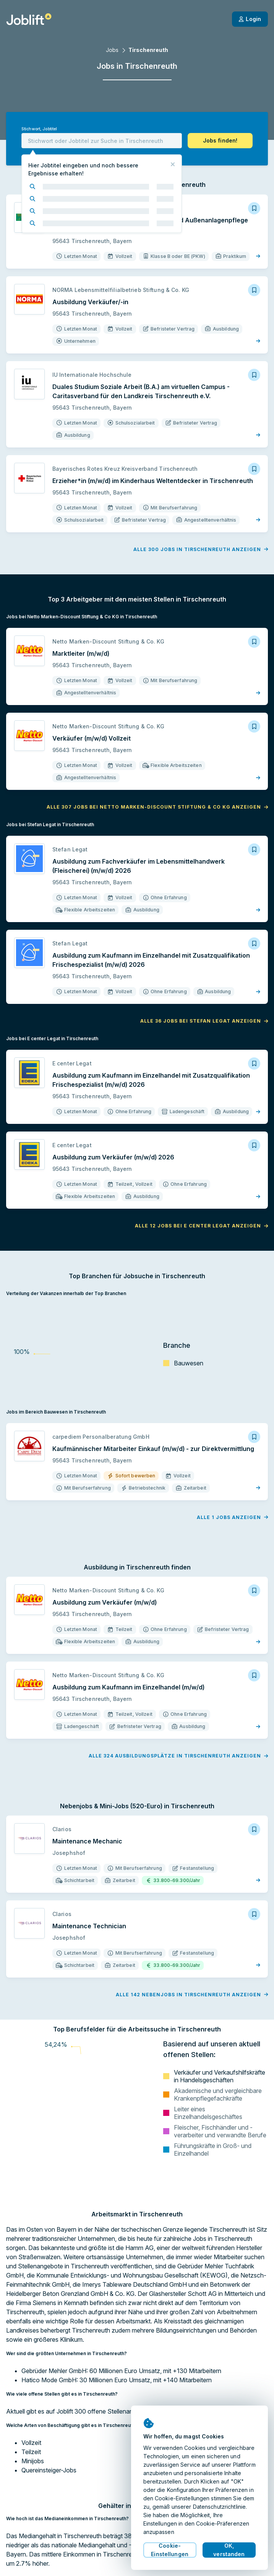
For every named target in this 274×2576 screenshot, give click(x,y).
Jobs (112, 50)
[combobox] (101, 140)
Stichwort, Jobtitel (39, 128)
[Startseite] (29, 19)
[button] (220, 140)
